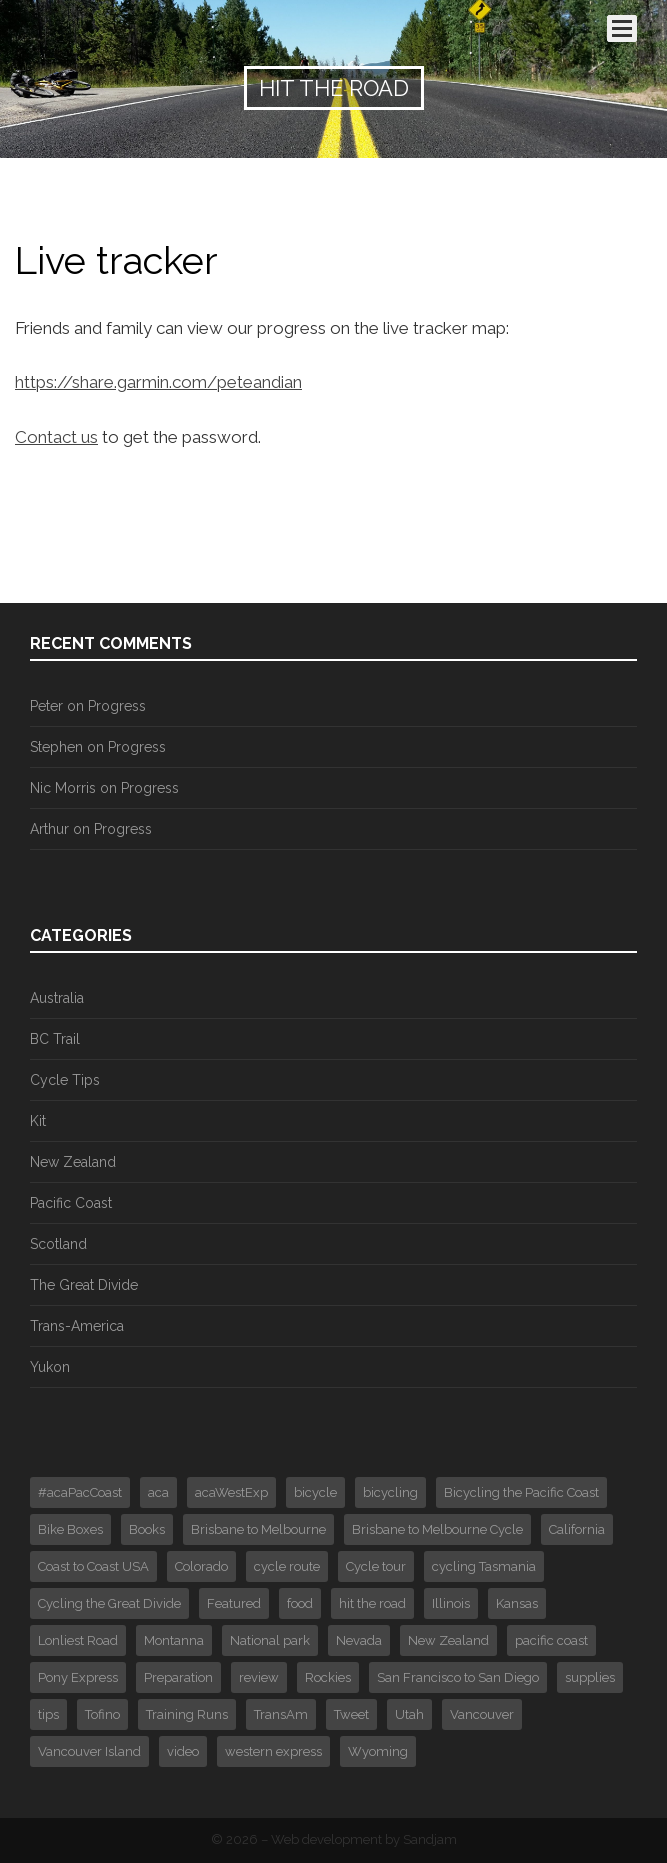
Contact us (56, 437)
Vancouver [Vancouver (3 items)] (482, 1714)
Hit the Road (334, 88)
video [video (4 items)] (183, 1751)
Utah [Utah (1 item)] (409, 1714)
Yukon (50, 1367)
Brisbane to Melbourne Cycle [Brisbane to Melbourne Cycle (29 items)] (437, 1529)
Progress (117, 706)
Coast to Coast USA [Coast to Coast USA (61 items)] (93, 1566)
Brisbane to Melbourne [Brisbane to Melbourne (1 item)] (258, 1529)
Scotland (58, 1244)
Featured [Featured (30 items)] (234, 1603)
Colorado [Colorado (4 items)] (201, 1566)
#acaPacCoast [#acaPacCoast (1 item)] (80, 1492)
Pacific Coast (71, 1203)
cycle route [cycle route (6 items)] (287, 1566)
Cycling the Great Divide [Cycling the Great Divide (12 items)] (109, 1603)
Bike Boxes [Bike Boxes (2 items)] (70, 1529)
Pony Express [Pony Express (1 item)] (78, 1677)
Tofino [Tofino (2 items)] (102, 1714)
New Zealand (73, 1162)
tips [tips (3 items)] (48, 1714)
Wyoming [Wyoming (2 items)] (378, 1751)
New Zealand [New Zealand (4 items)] (448, 1640)
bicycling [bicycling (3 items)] (390, 1492)
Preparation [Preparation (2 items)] (178, 1677)
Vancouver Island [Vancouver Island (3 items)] (89, 1751)
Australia (57, 998)
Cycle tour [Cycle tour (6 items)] (376, 1566)
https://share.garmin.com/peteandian (158, 382)
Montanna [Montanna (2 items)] (174, 1640)
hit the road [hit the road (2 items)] (372, 1603)
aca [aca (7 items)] (158, 1492)
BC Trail (55, 1039)
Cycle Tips (65, 1080)
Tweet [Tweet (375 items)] (351, 1714)
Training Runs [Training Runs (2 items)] (187, 1714)
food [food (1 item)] (300, 1603)
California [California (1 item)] (577, 1529)
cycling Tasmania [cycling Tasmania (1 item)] (484, 1566)
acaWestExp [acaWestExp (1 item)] (231, 1492)
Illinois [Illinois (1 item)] (451, 1603)
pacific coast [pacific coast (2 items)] (551, 1640)
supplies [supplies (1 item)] (590, 1677)
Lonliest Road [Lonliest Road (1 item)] (78, 1640)
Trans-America (77, 1326)
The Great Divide (84, 1285)
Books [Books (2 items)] (147, 1529)
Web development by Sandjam (364, 1839)
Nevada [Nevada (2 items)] (359, 1640)
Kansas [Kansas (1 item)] (517, 1603)
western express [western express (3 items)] (273, 1751)
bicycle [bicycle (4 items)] (315, 1492)
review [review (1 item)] (259, 1677)
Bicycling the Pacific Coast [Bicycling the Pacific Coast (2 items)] (521, 1492)
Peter (46, 706)
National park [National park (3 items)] (270, 1640)
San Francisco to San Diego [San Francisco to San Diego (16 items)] (458, 1677)
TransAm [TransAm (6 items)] (281, 1714)
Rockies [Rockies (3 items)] (328, 1677)
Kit (38, 1121)
